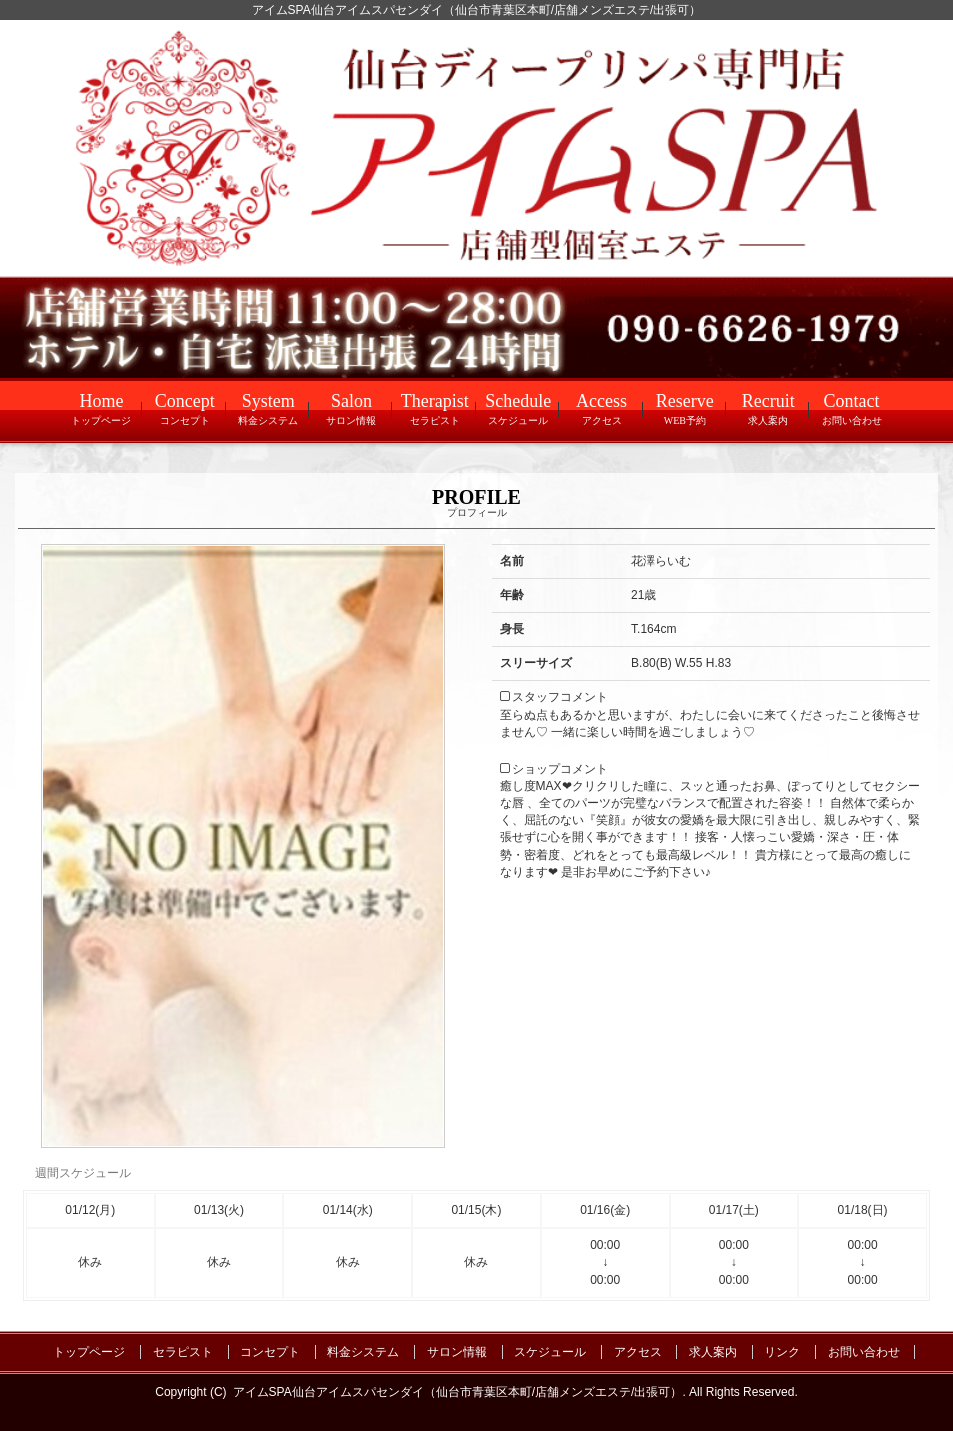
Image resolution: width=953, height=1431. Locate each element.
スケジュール (550, 1352)
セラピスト (183, 1352)
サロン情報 (457, 1352)
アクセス (638, 1352)
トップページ (89, 1352)
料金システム (363, 1352)
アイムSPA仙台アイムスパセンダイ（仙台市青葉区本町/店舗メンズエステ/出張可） (458, 1392)
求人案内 (713, 1352)
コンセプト (270, 1352)
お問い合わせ (864, 1352)
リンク (782, 1352)
